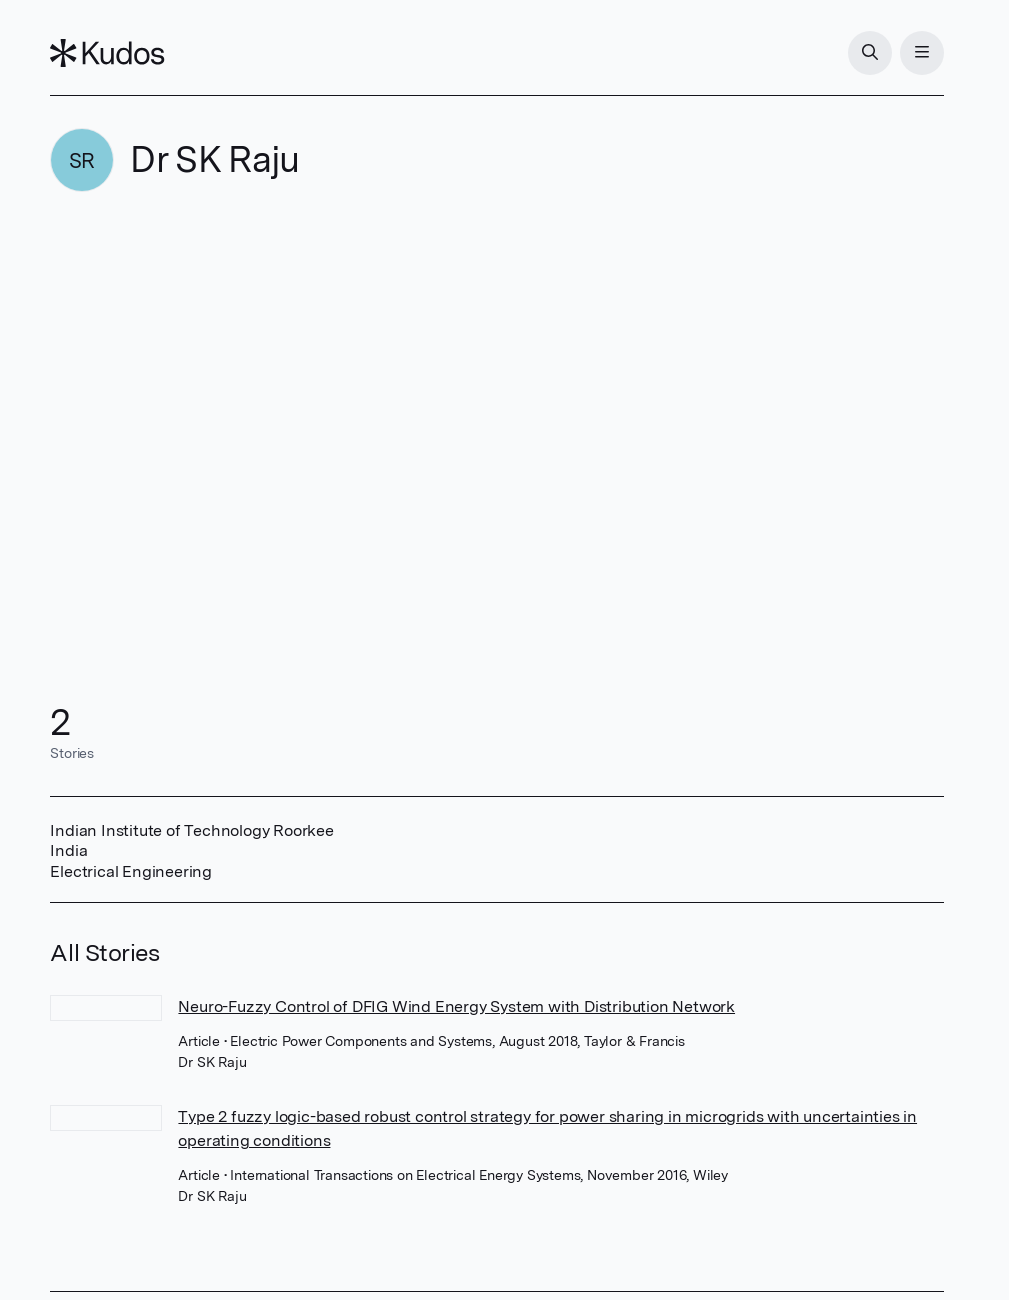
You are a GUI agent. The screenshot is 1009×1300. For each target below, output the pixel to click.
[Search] (870, 53)
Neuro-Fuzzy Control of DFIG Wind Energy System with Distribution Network (456, 1006)
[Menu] (922, 53)
